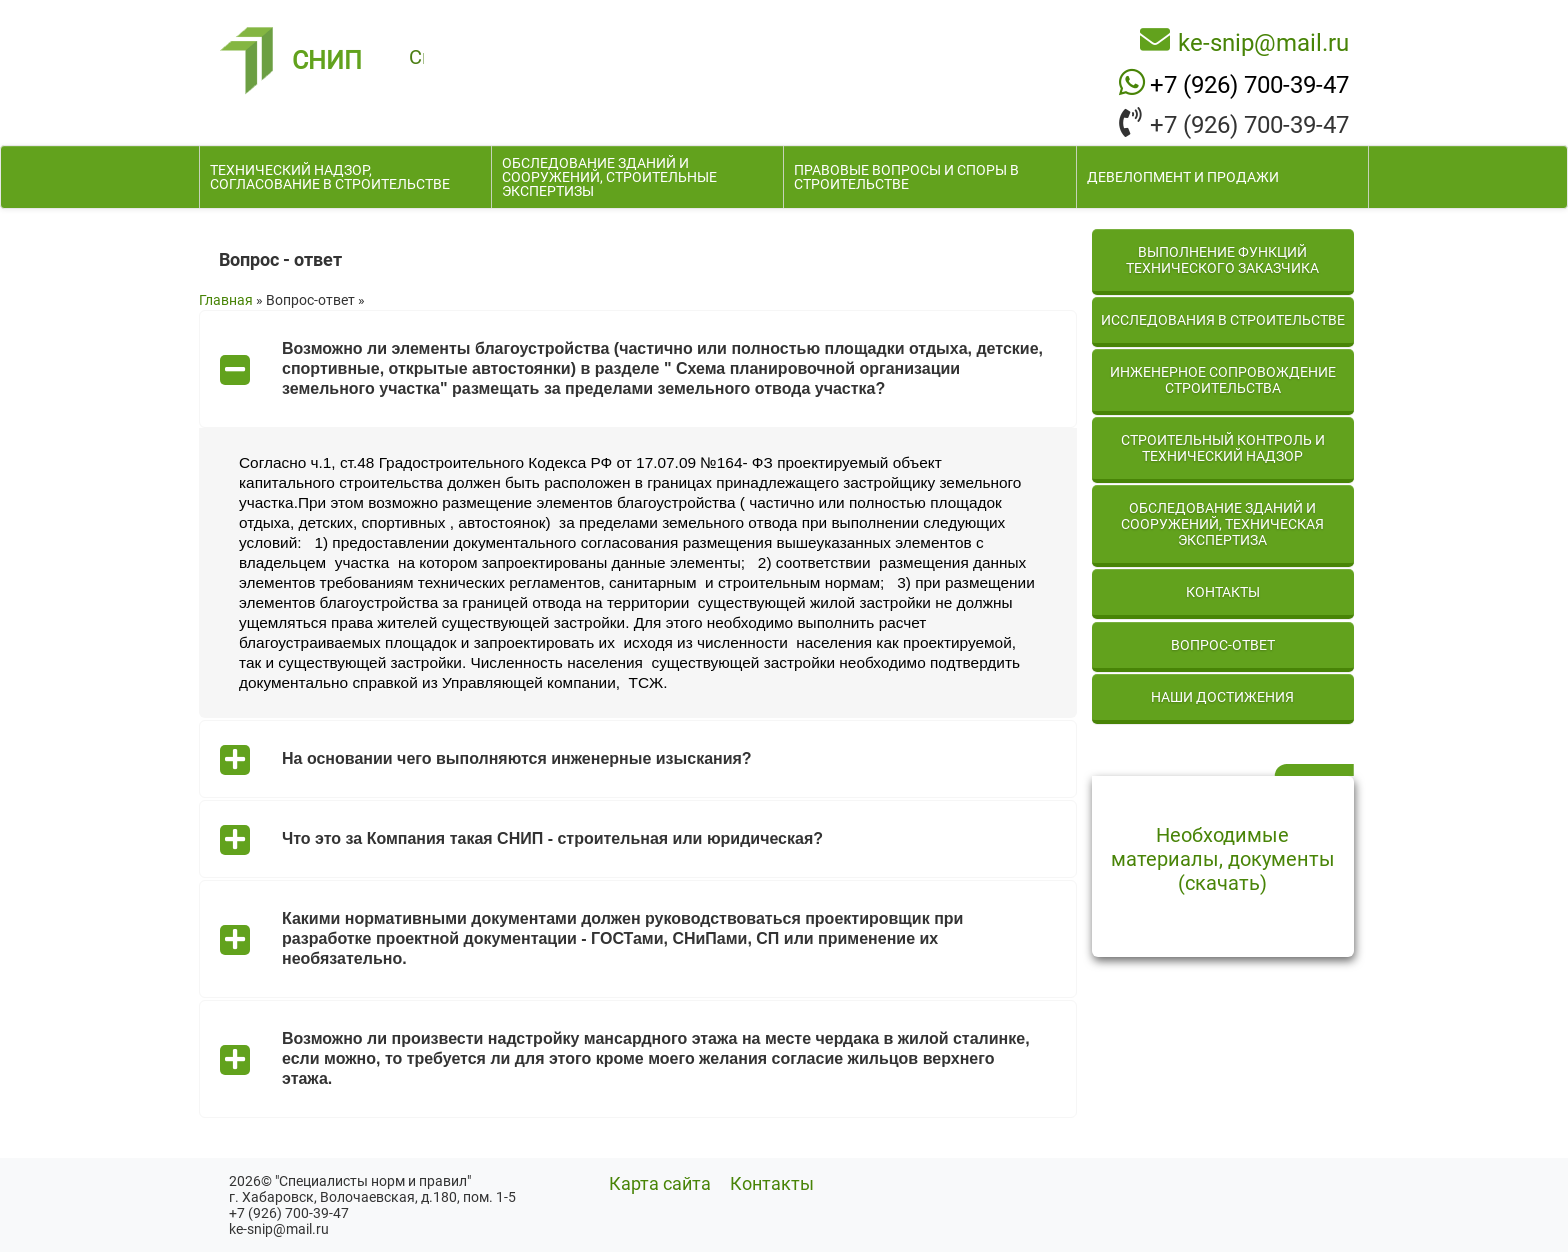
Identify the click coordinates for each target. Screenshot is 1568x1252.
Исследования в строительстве (1223, 320)
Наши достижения (1222, 697)
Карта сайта (660, 1183)
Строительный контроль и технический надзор (1223, 448)
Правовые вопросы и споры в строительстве (906, 177)
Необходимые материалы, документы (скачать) (1223, 859)
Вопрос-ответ (1223, 645)
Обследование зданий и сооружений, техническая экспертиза (1222, 524)
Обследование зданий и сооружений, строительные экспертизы (609, 177)
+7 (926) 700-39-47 (1249, 84)
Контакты (1223, 592)
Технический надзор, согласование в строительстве (330, 177)
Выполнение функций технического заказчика (1222, 260)
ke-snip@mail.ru (1263, 43)
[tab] (638, 369)
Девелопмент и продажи (1183, 177)
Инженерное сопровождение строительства (1223, 380)
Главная (226, 300)
